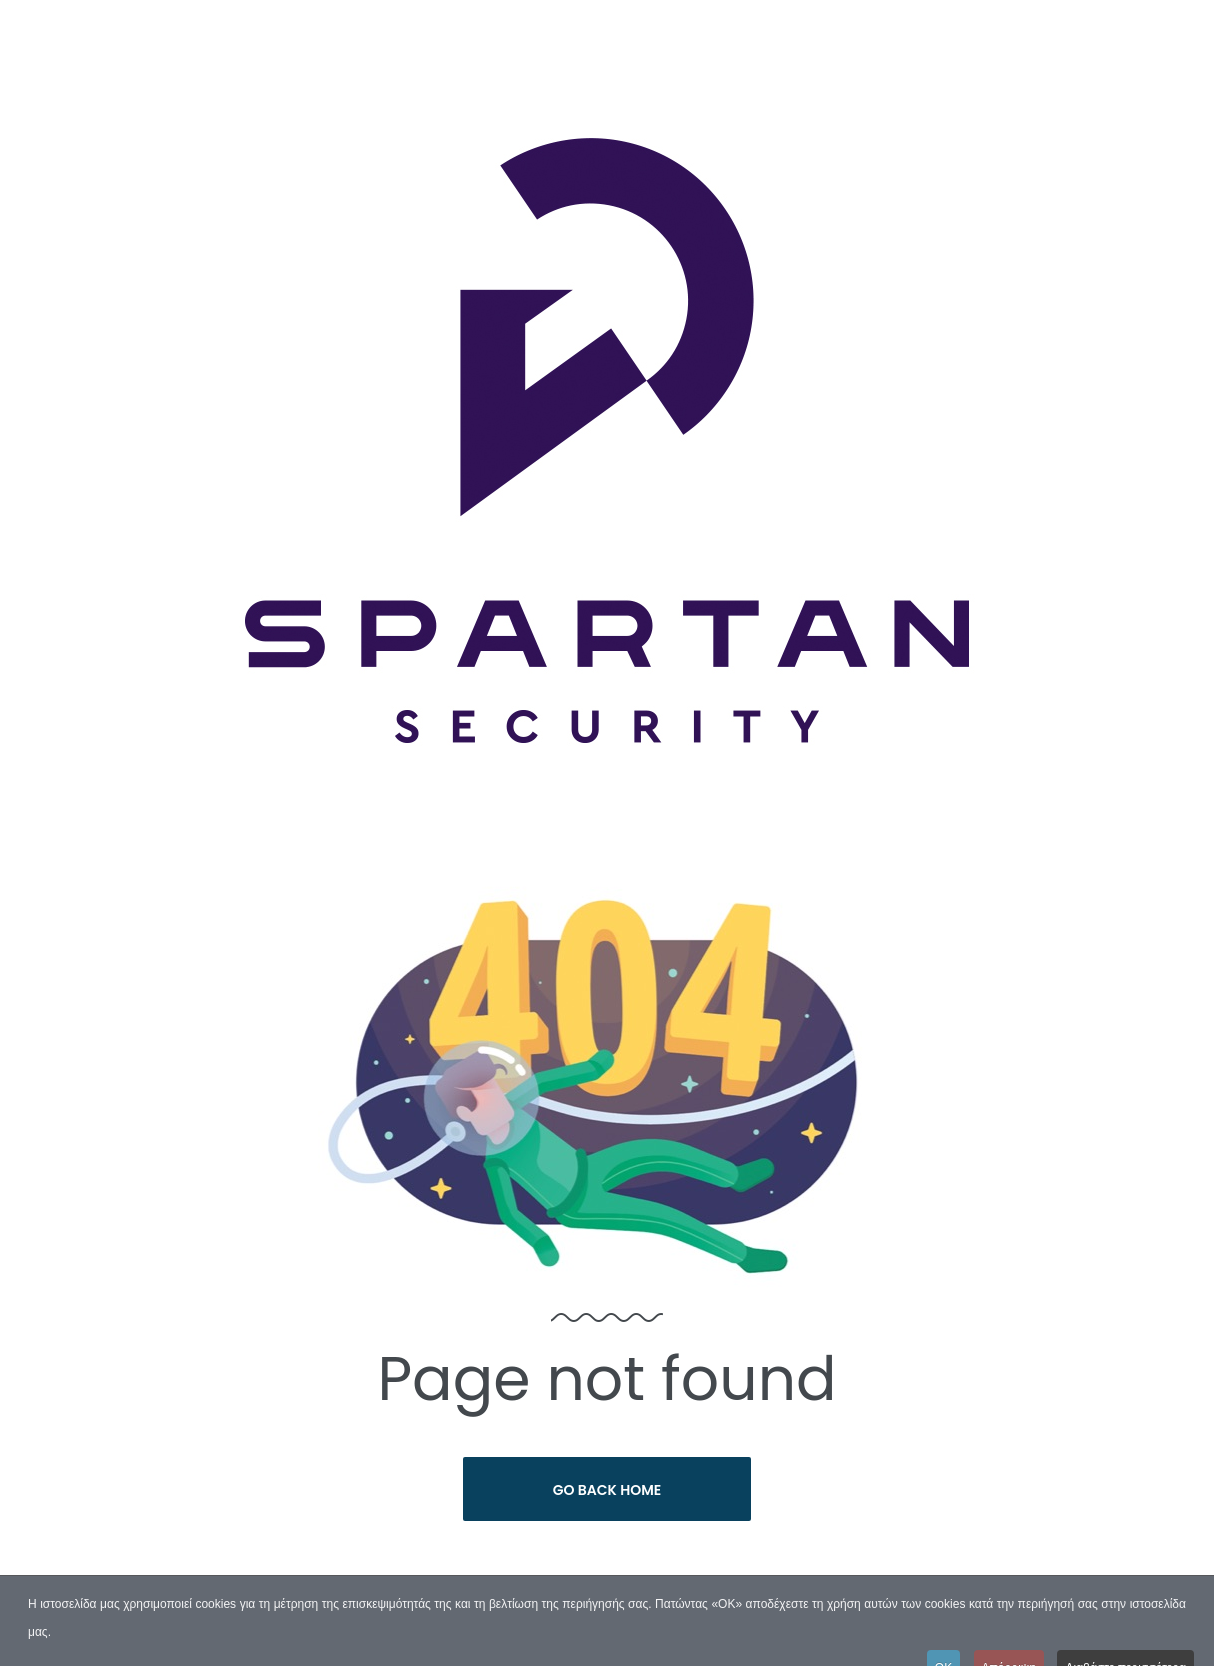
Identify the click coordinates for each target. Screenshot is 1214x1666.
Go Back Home (607, 1490)
